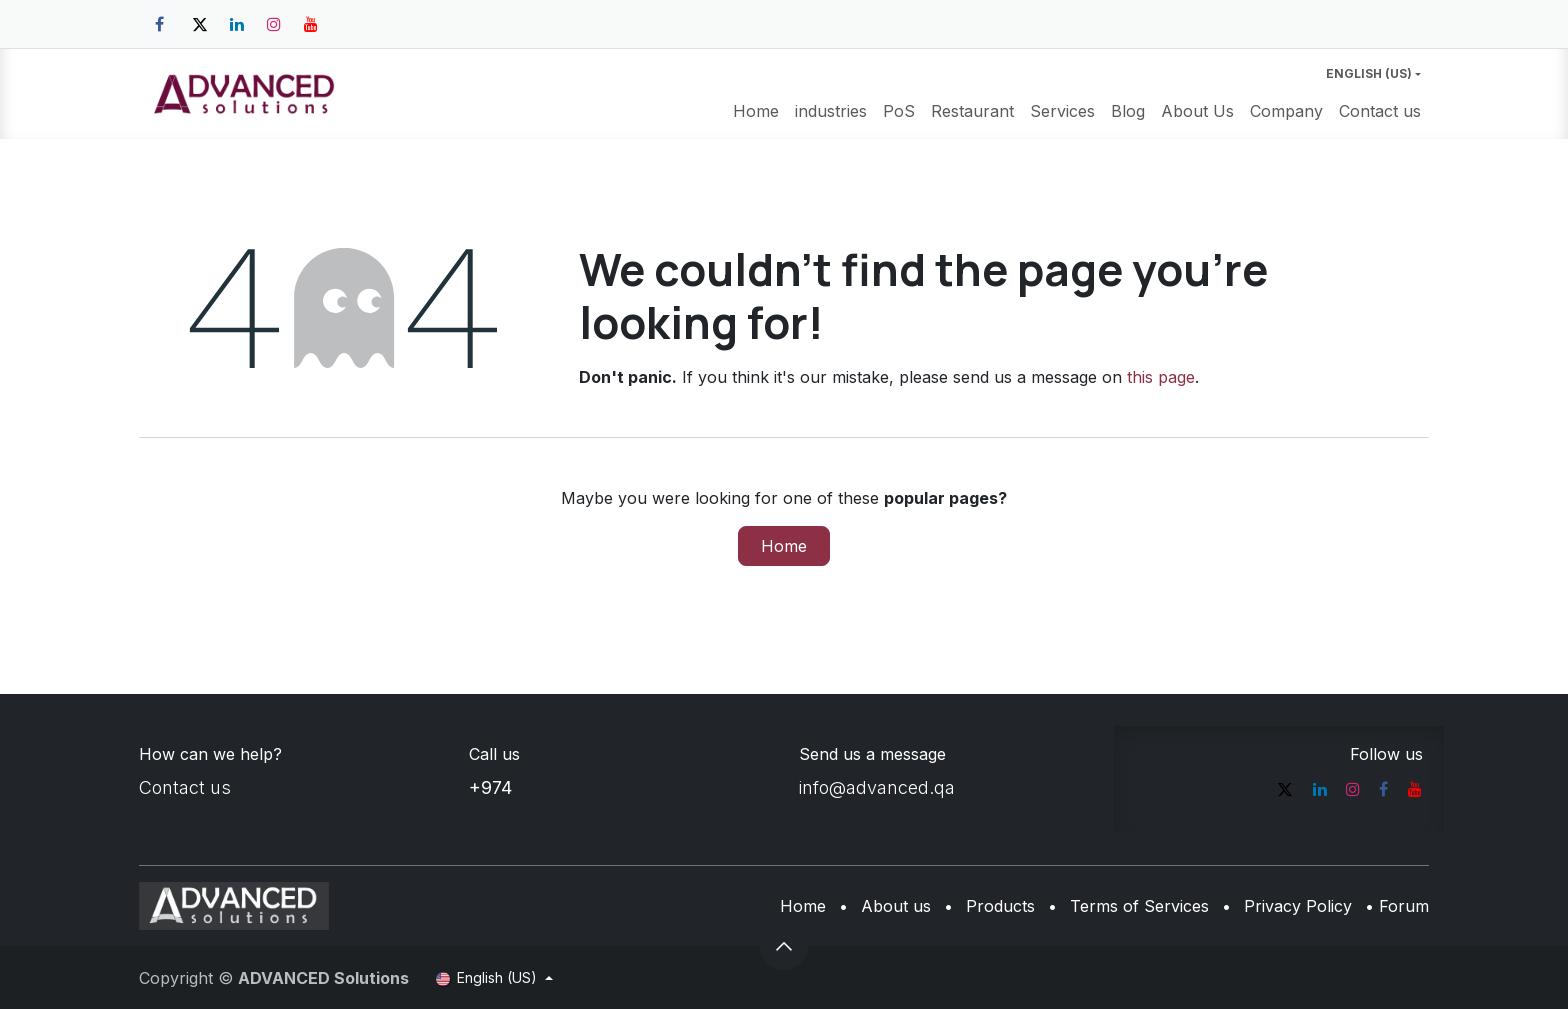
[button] (784, 946)
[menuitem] (756, 111)
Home (784, 546)
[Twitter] (200, 24)
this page (1161, 377)
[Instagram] (274, 24)
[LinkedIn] (237, 24)
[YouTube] (311, 24)
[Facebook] (159, 24)
